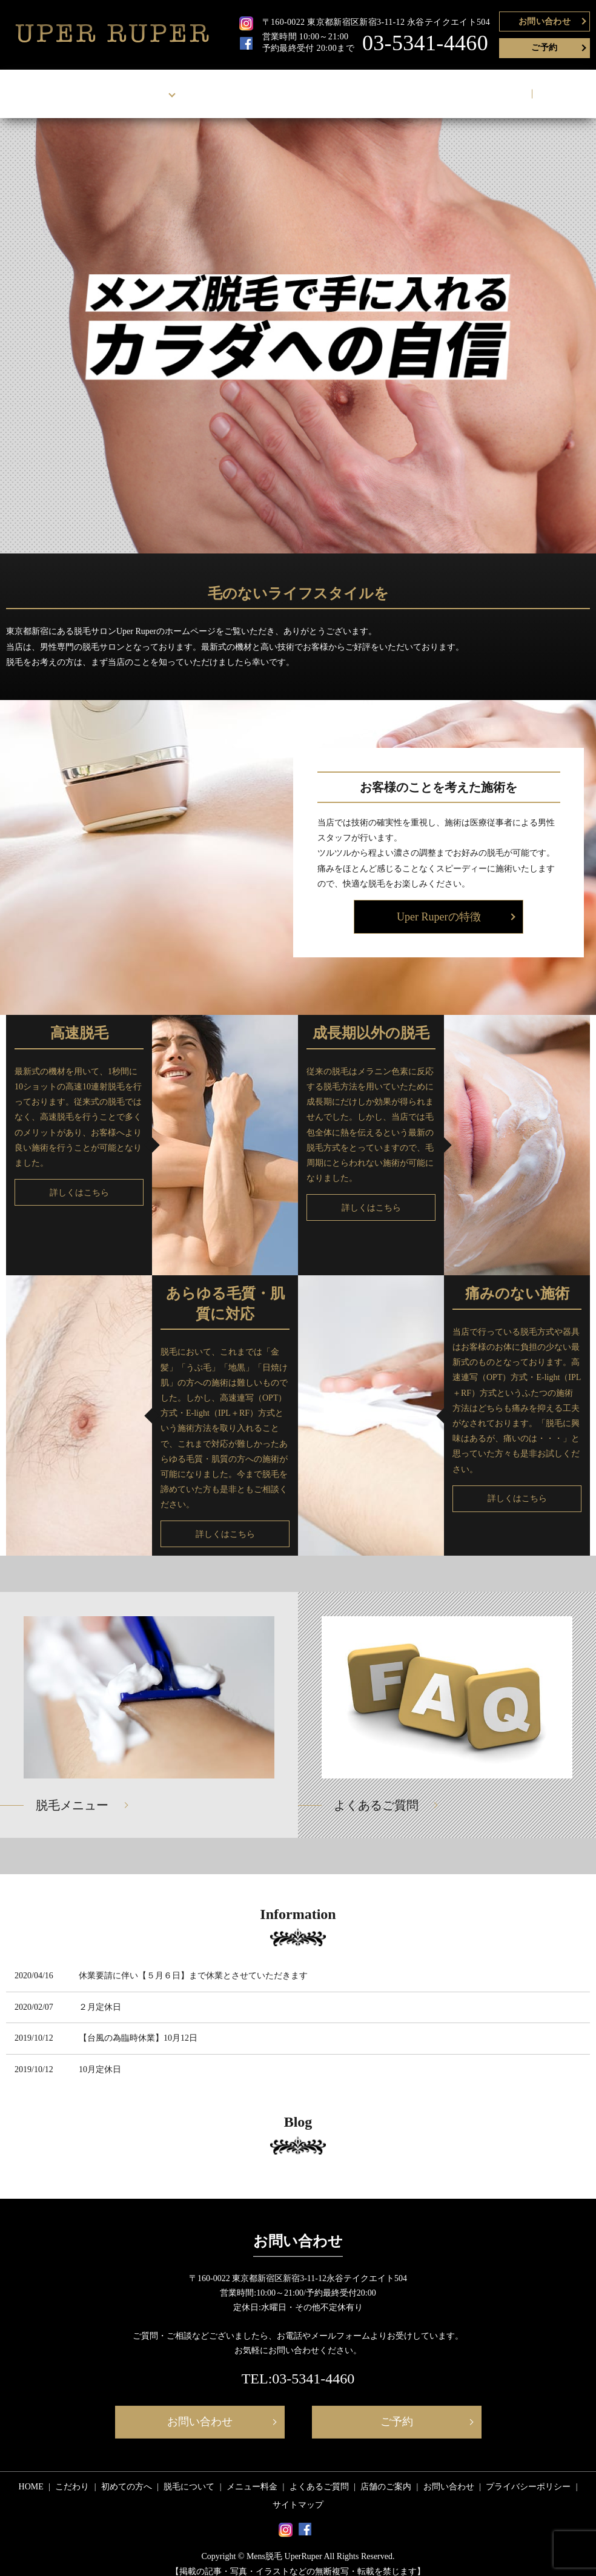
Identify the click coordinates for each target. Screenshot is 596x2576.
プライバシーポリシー (528, 2475)
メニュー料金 (292, 87)
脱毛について (224, 87)
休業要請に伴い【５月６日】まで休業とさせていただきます (193, 1964)
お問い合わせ (544, 21)
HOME (61, 87)
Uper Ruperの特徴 (438, 905)
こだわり (72, 2475)
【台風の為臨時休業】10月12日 (138, 2026)
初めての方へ (126, 2475)
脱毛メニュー (72, 1793)
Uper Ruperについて (135, 87)
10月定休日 (100, 2057)
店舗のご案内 (436, 87)
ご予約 (544, 47)
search (552, 88)
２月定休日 (100, 1995)
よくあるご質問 (364, 87)
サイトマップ (298, 2493)
